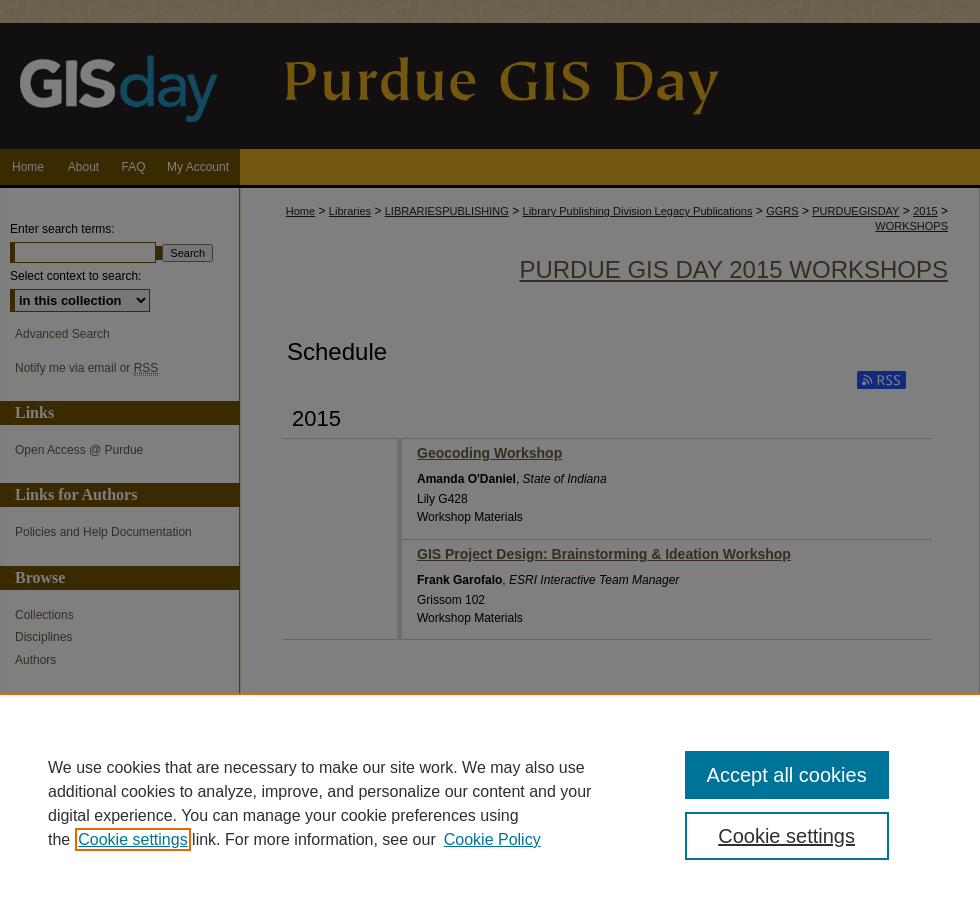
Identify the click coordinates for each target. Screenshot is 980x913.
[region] (490, 803)
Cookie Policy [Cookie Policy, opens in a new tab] (492, 839)
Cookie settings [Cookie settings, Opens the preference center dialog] (786, 836)
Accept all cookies (787, 775)
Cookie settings (132, 839)
